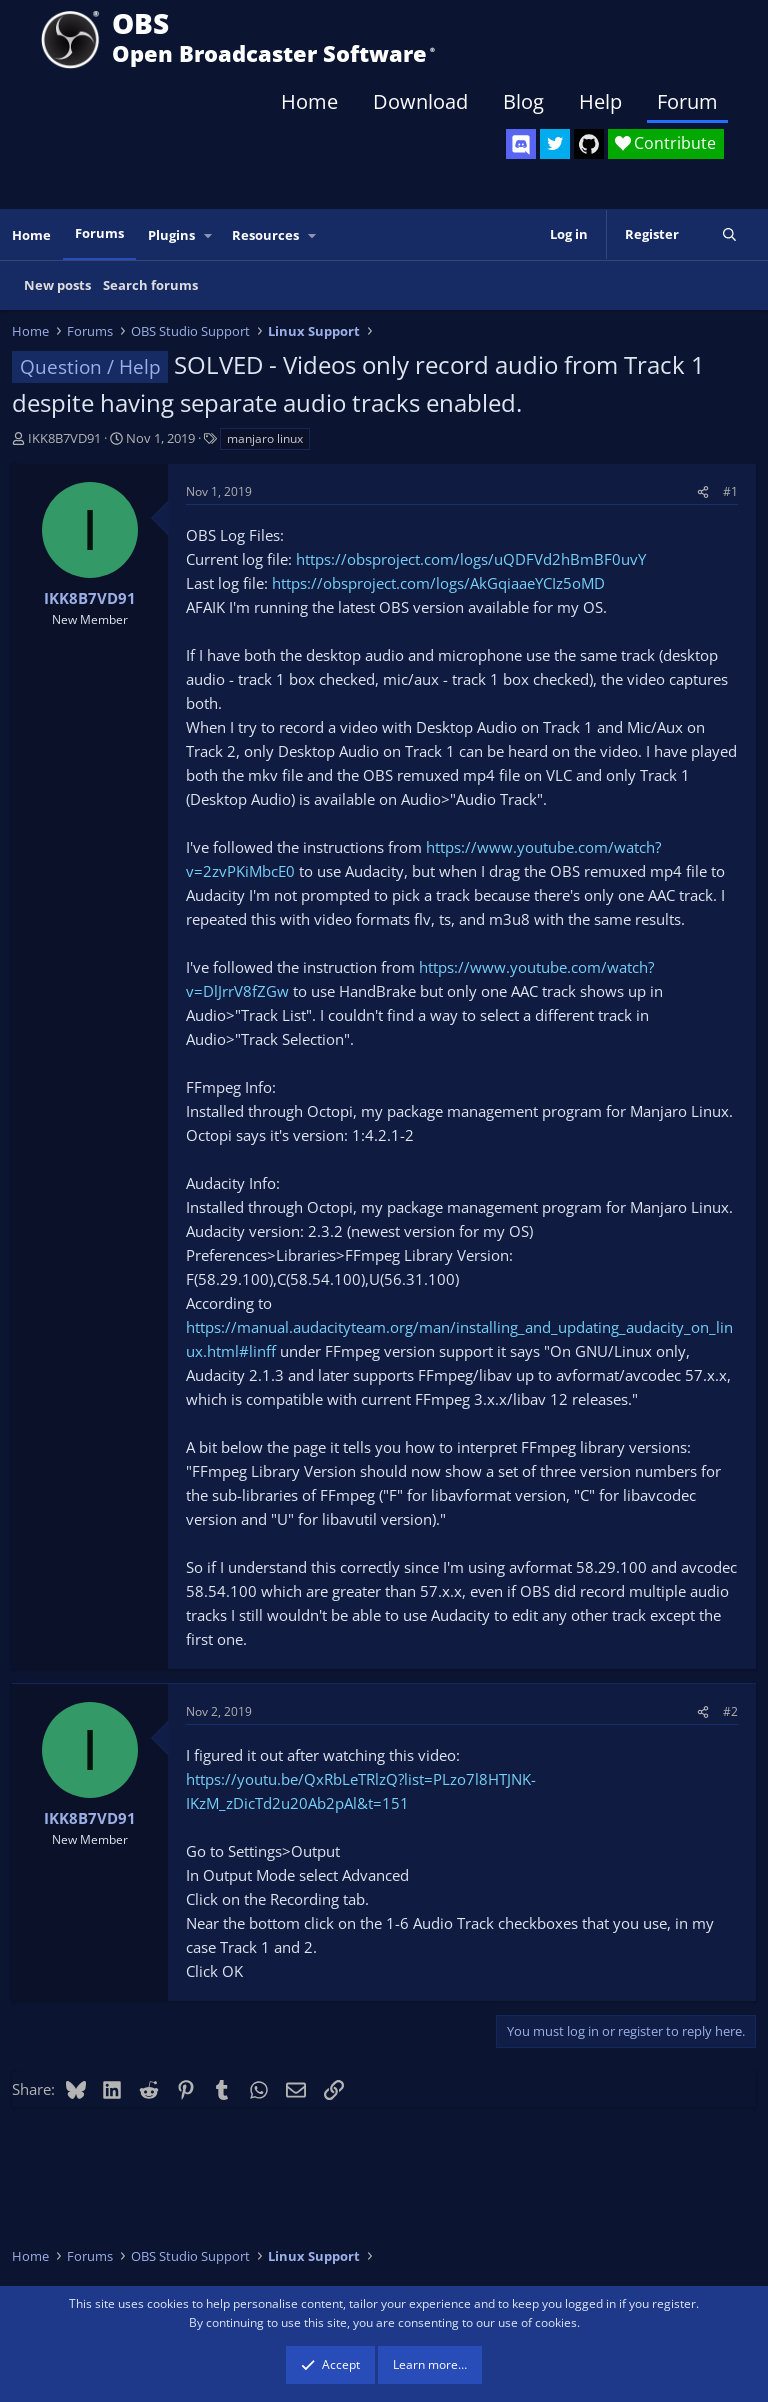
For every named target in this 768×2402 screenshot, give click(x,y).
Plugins (171, 235)
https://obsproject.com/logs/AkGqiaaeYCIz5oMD (438, 583)
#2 (730, 1711)
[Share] (703, 491)
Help (600, 101)
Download (420, 101)
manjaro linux (265, 438)
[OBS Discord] (521, 144)
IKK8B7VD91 (64, 438)
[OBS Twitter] (555, 144)
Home (309, 101)
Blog (523, 101)
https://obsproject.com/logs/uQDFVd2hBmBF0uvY (471, 559)
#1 (730, 491)
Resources (265, 235)
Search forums (150, 285)
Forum (687, 101)
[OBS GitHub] (589, 144)
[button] (209, 235)
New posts (57, 285)
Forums (99, 233)
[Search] (729, 234)
